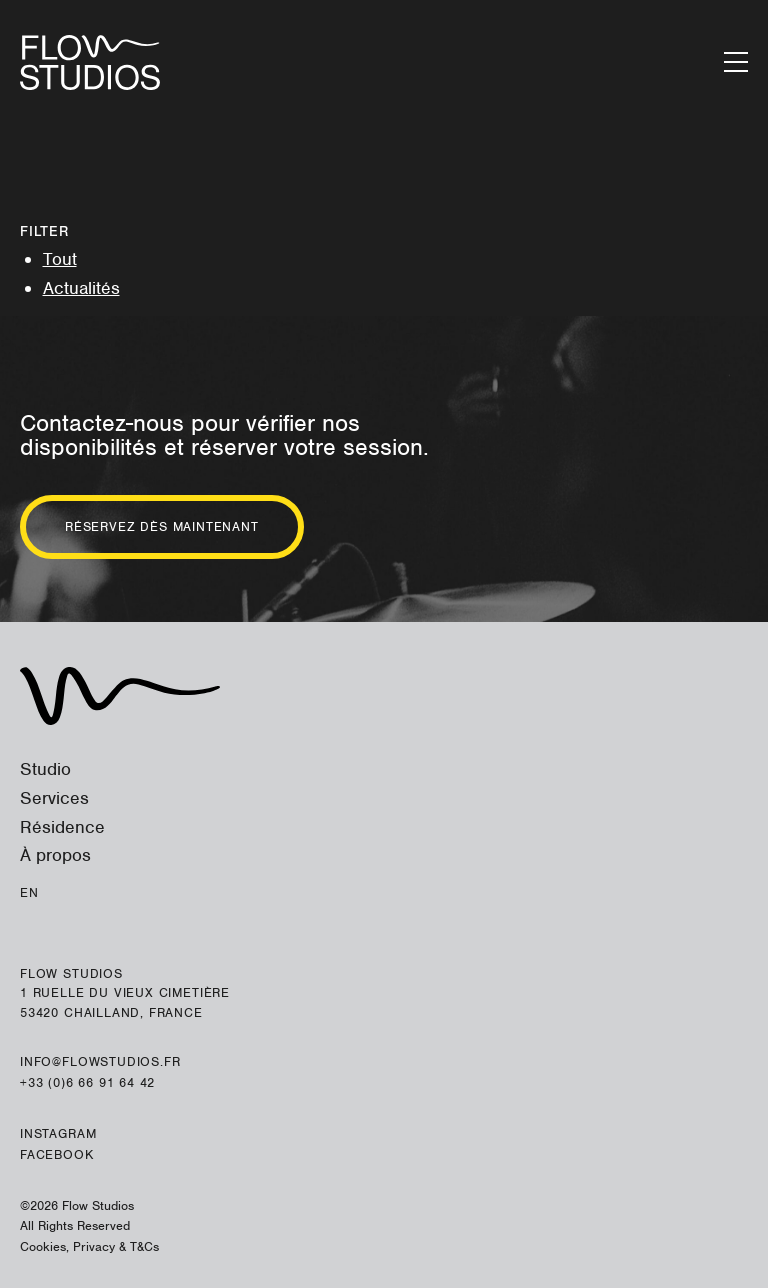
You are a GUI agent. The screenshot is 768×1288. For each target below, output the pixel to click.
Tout (60, 259)
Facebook (57, 1154)
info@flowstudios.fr (100, 1061)
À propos (55, 855)
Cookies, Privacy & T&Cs (89, 1246)
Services (54, 798)
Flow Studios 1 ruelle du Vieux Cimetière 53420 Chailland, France (125, 993)
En (29, 892)
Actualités (81, 288)
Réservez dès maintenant (162, 526)
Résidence (62, 827)
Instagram (58, 1133)
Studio (45, 769)
